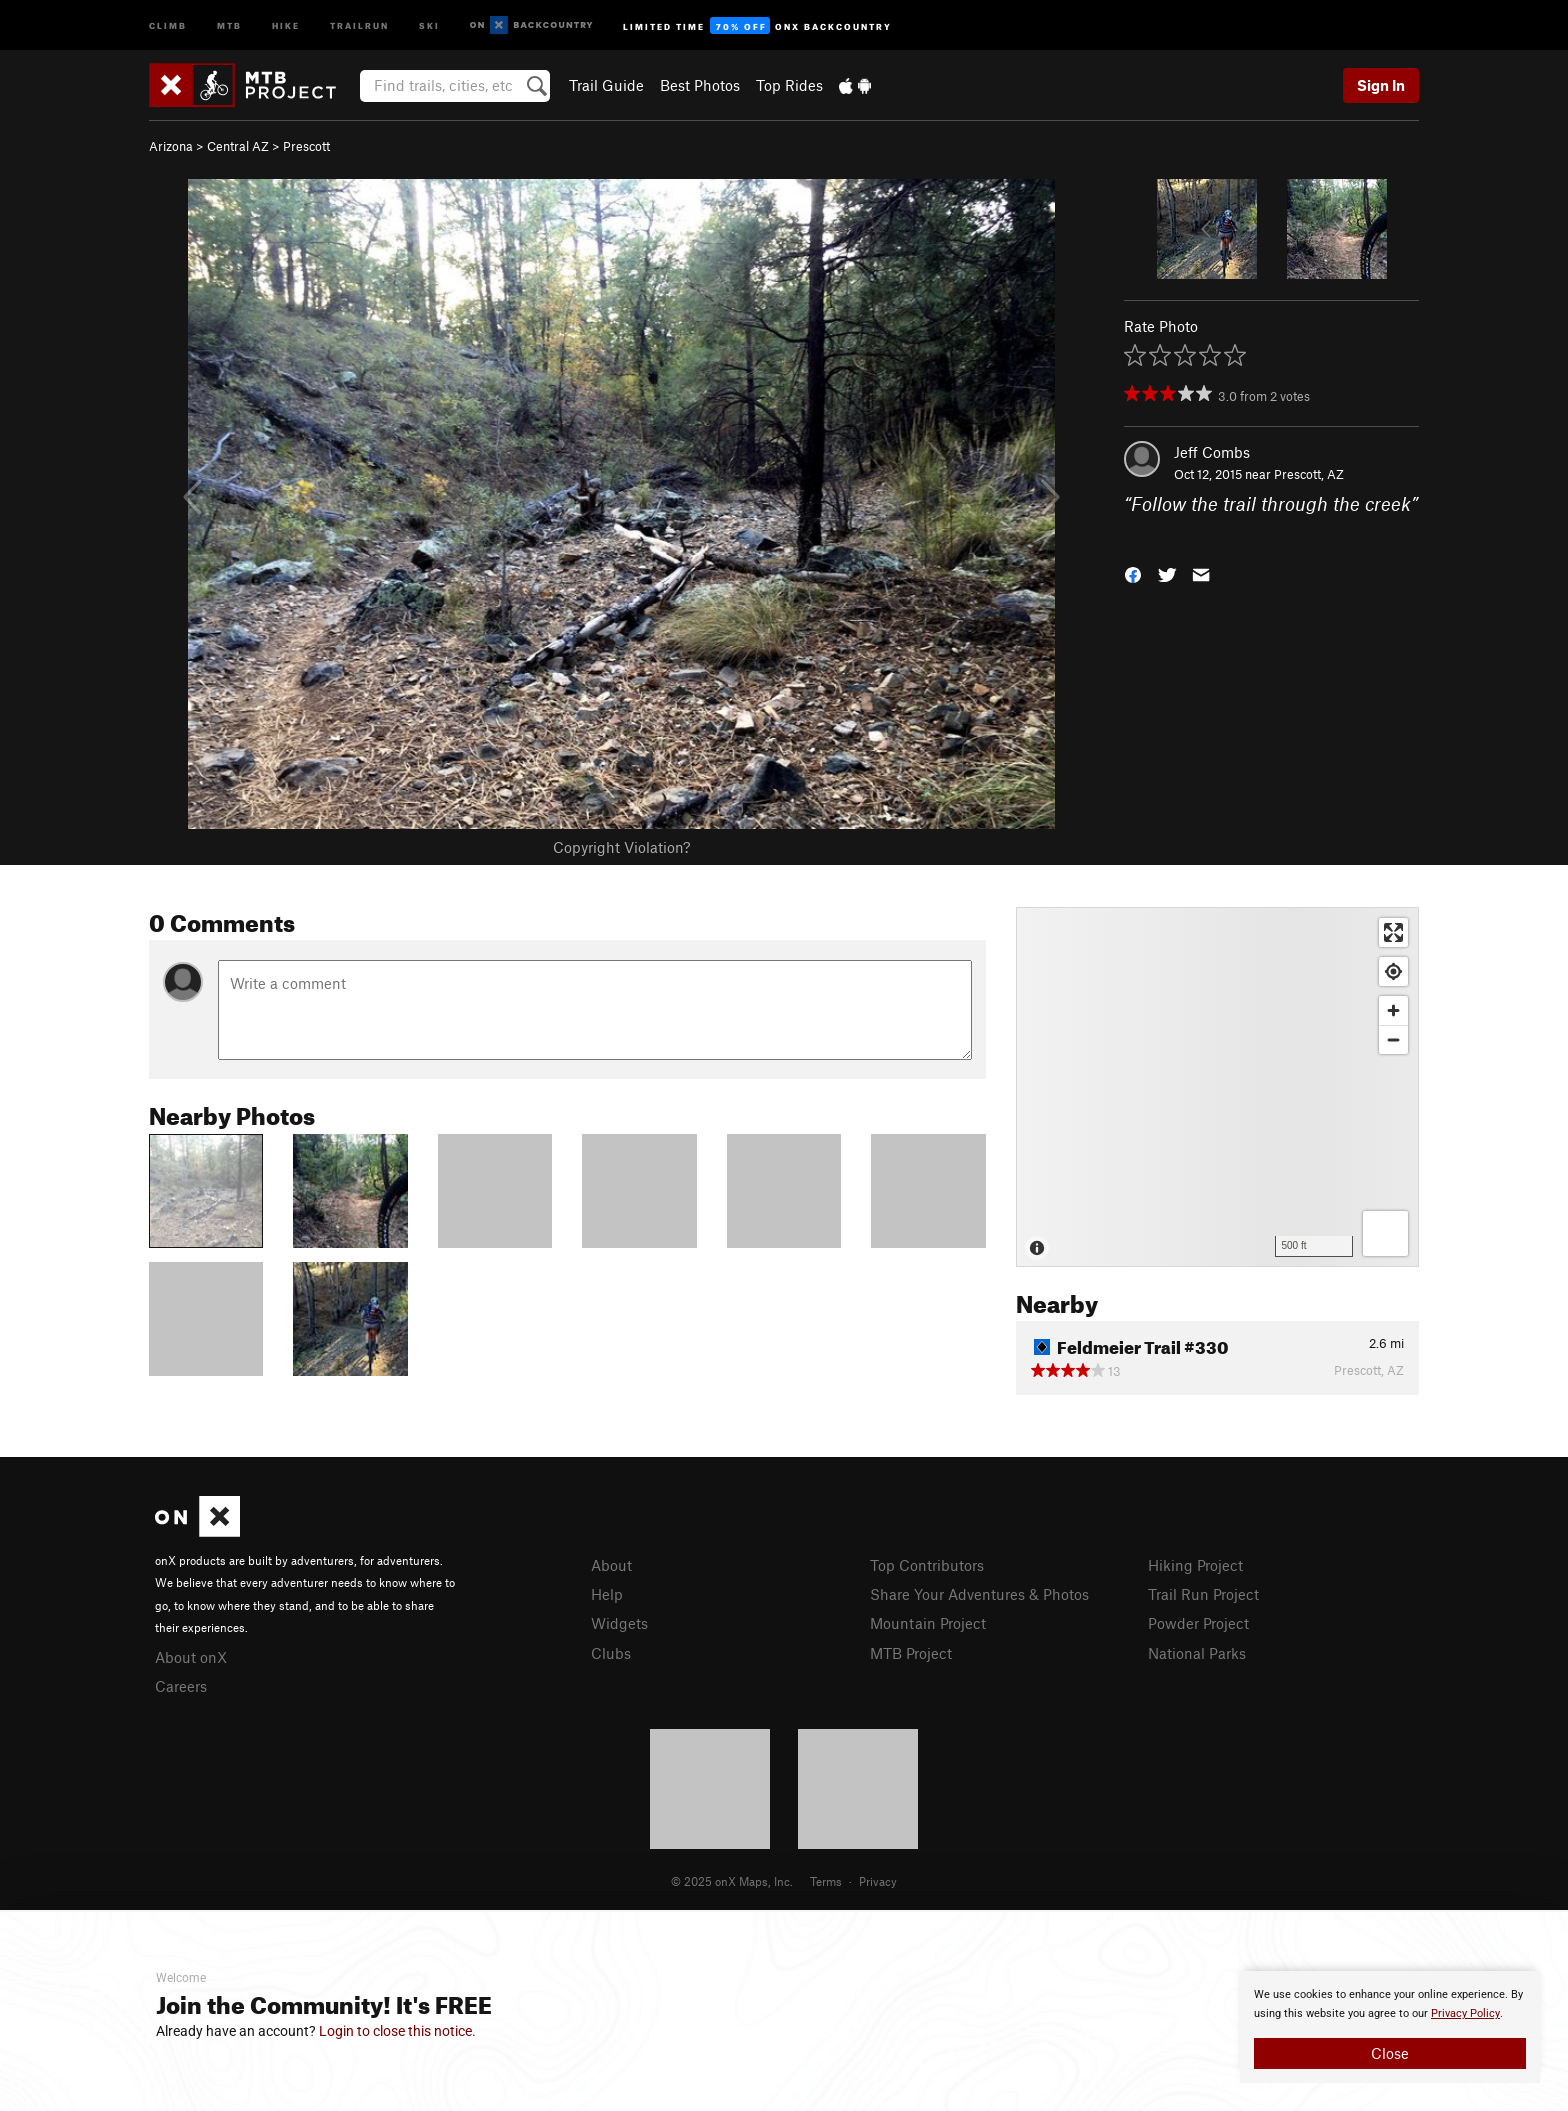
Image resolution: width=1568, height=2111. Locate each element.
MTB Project (911, 1653)
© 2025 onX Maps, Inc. (732, 1881)
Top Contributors (927, 1565)
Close (1390, 2053)
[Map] (1217, 1087)
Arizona (171, 146)
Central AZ (238, 146)
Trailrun (359, 24)
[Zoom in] (1393, 1010)
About (611, 1565)
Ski (429, 24)
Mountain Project (928, 1623)
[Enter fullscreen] (1393, 932)
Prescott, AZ (1309, 474)
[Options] (1385, 1233)
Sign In (1381, 85)
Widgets (619, 1623)
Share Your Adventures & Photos (979, 1594)
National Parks (1197, 1653)
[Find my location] (1393, 971)
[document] (1390, 2027)
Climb (168, 24)
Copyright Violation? (621, 847)
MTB (229, 24)
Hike (286, 24)
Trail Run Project (1203, 1594)
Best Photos (700, 85)
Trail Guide (606, 85)
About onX (191, 1657)
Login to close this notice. (397, 2031)
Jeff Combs (1212, 452)
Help (607, 1594)
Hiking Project (1195, 1565)
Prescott (306, 146)
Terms (826, 1881)
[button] (1133, 572)
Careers (181, 1686)
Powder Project (1198, 1623)
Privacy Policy (1465, 2013)
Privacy (878, 1881)
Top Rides (789, 85)
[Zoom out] (1393, 1039)
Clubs (611, 1653)
